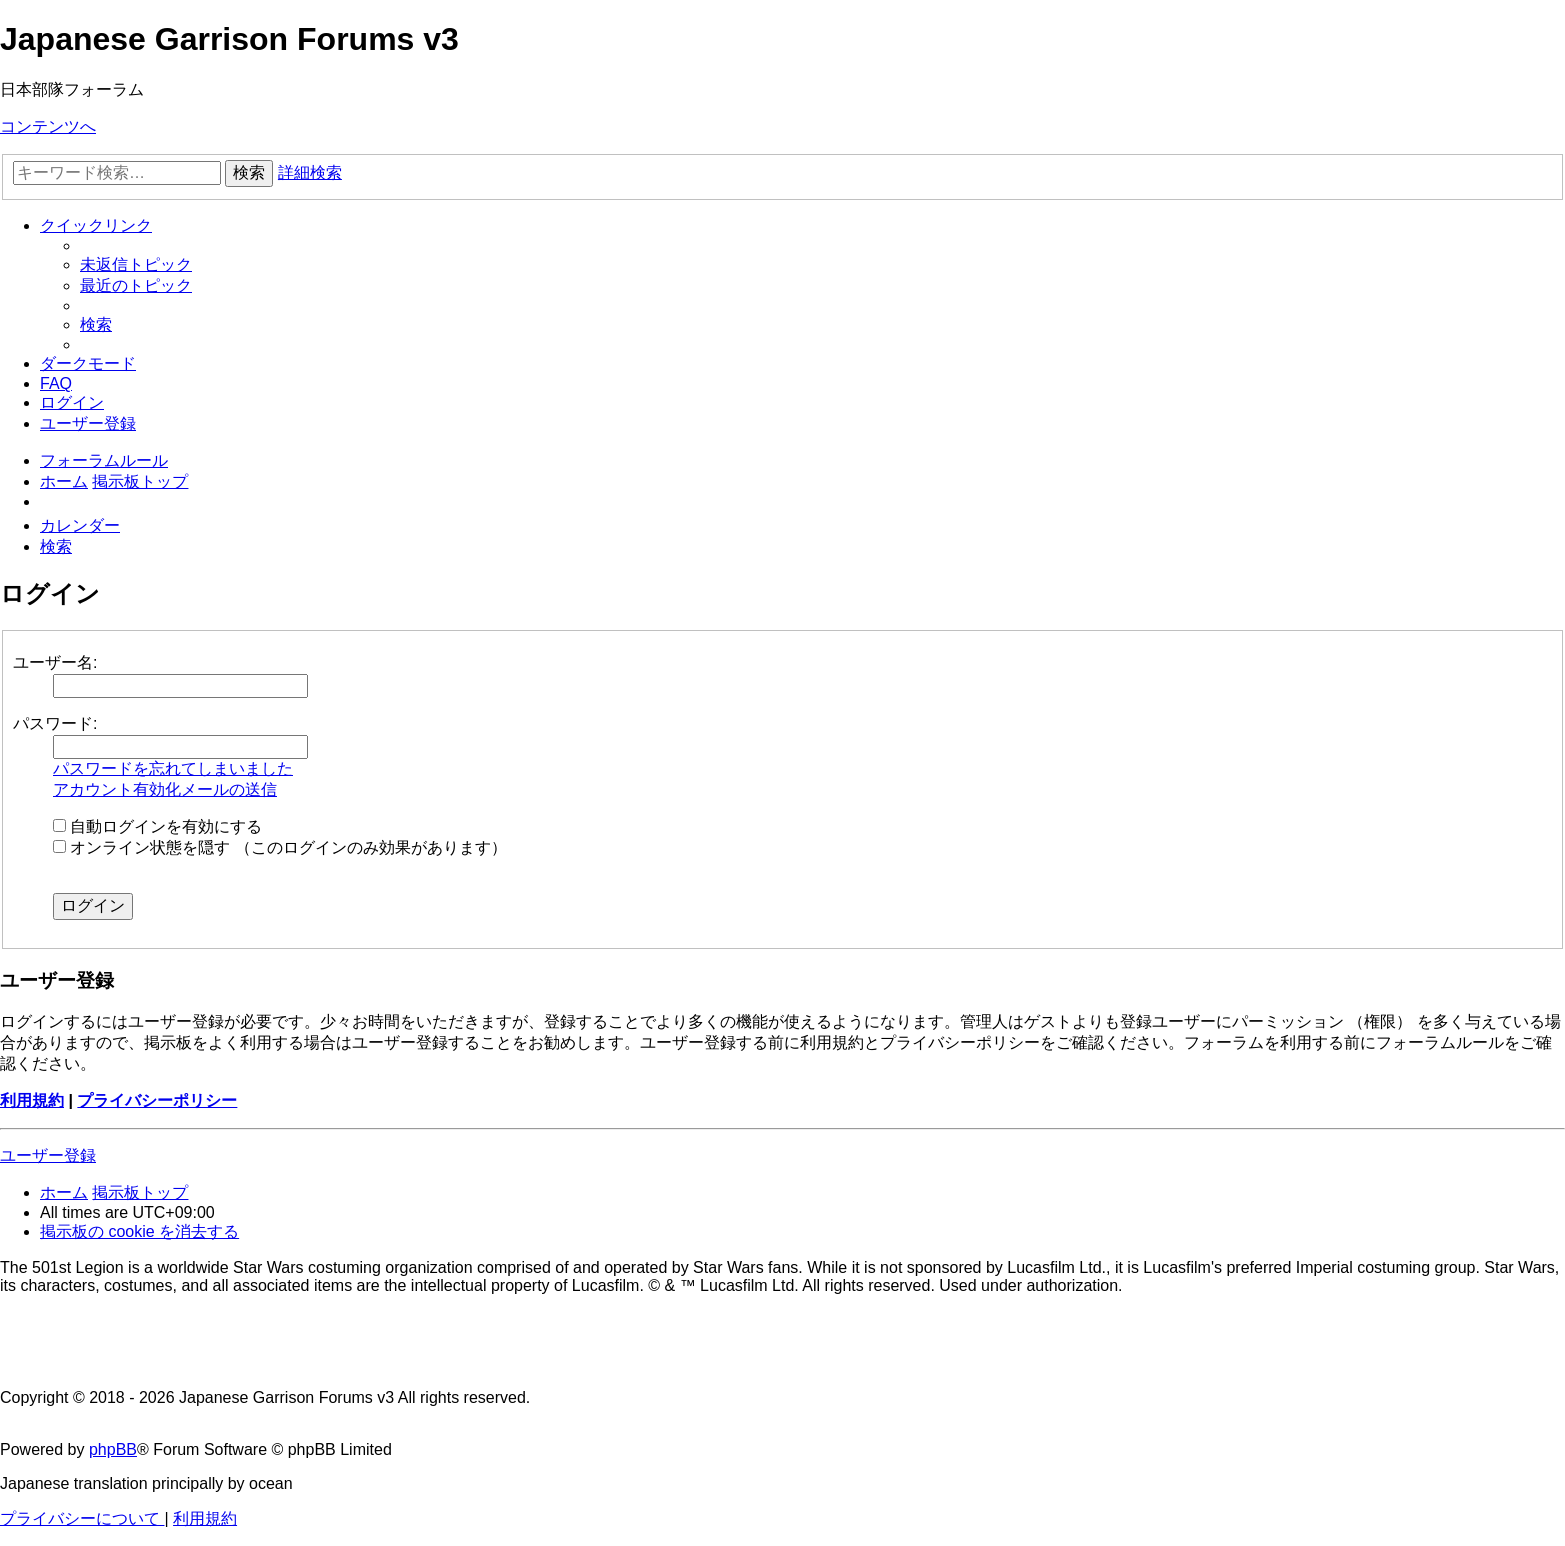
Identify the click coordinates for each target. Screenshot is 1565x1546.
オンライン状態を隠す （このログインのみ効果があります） (280, 847)
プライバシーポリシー (157, 1100)
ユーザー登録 (48, 1155)
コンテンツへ (48, 126)
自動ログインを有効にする (157, 826)
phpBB (113, 1449)
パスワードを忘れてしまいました (173, 768)
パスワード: (55, 723)
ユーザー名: (55, 662)
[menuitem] (136, 264)
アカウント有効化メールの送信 (165, 789)
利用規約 (32, 1100)
